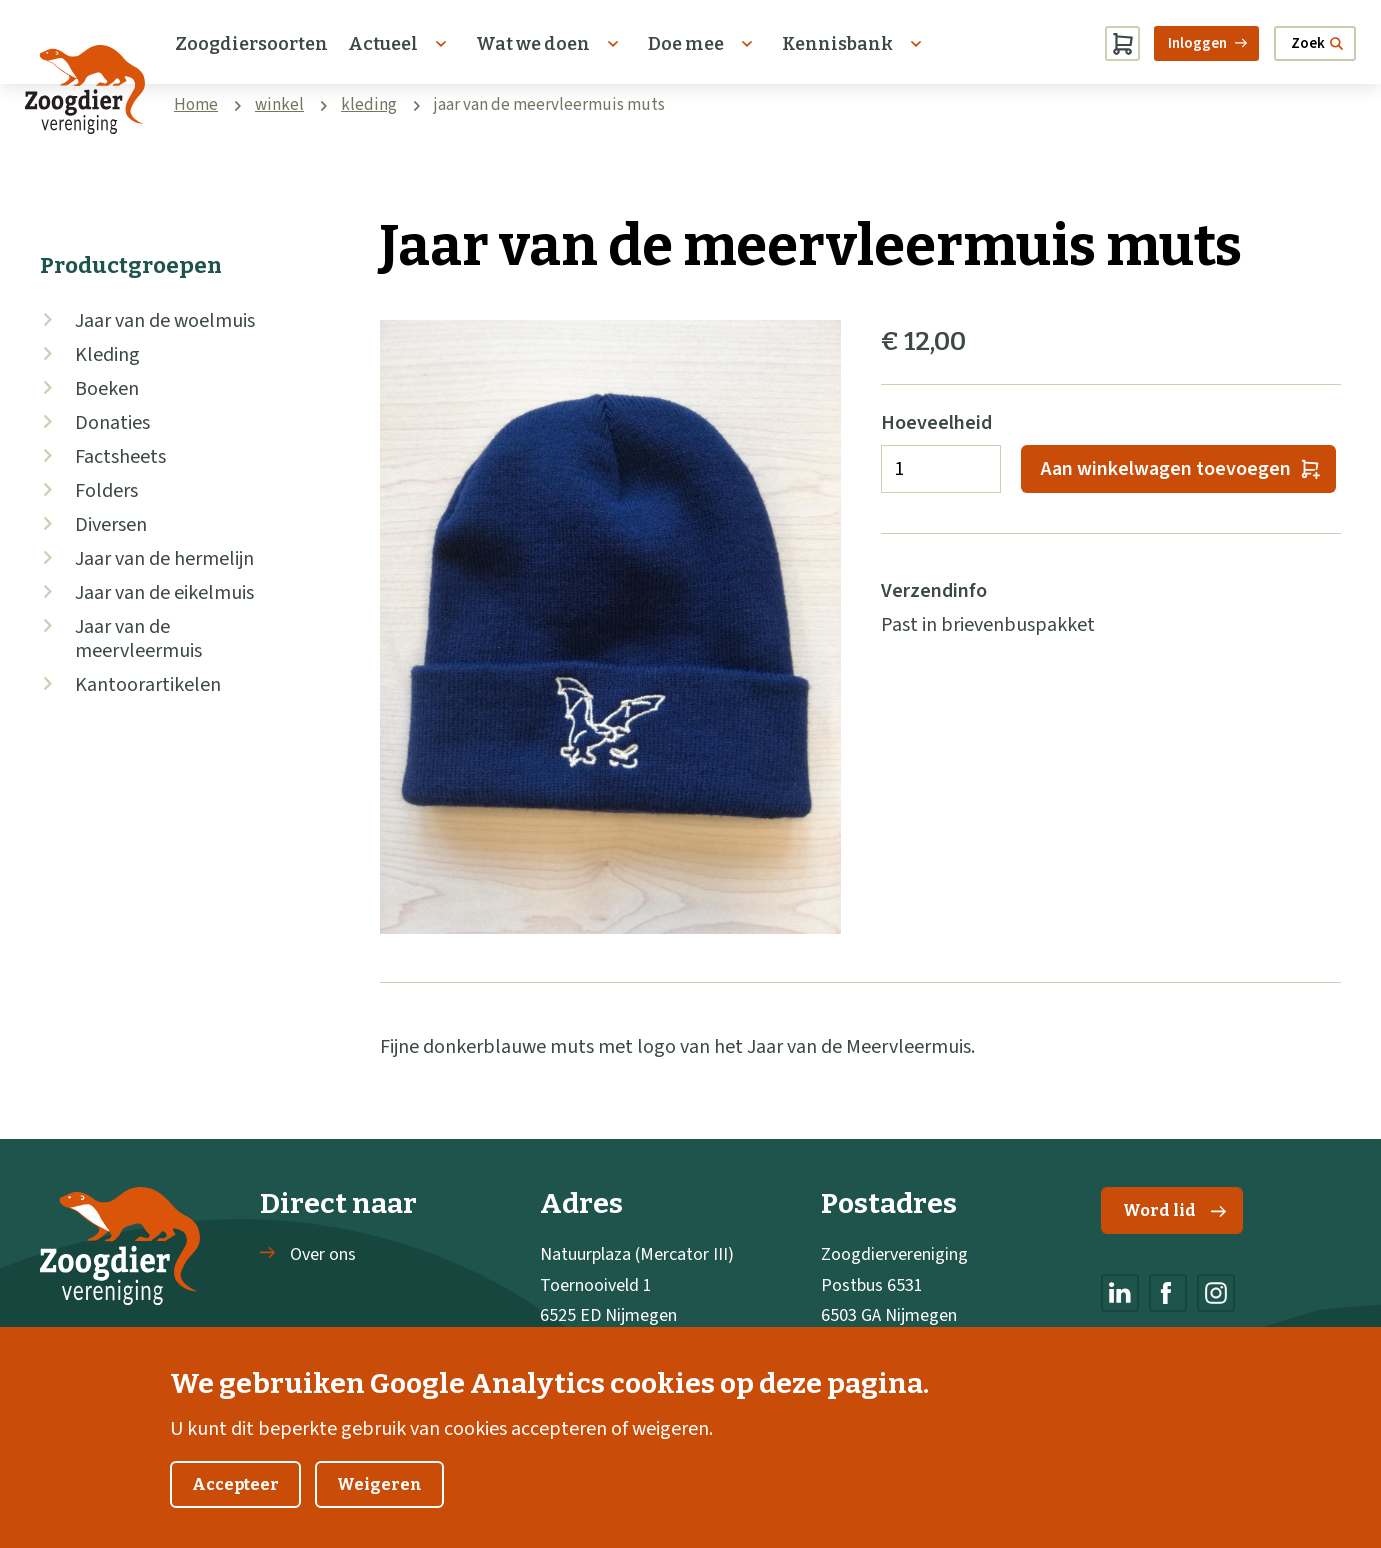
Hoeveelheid (936, 423)
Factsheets (120, 457)
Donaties (112, 423)
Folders (106, 491)
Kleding (107, 355)
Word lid (1174, 1210)
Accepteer (235, 1503)
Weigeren (379, 1503)
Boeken (107, 389)
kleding (369, 105)
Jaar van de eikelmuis (164, 593)
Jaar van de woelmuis (165, 321)
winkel (279, 105)
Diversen (111, 525)
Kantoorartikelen (148, 685)
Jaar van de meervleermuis (138, 639)
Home (196, 105)
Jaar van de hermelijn (164, 559)
